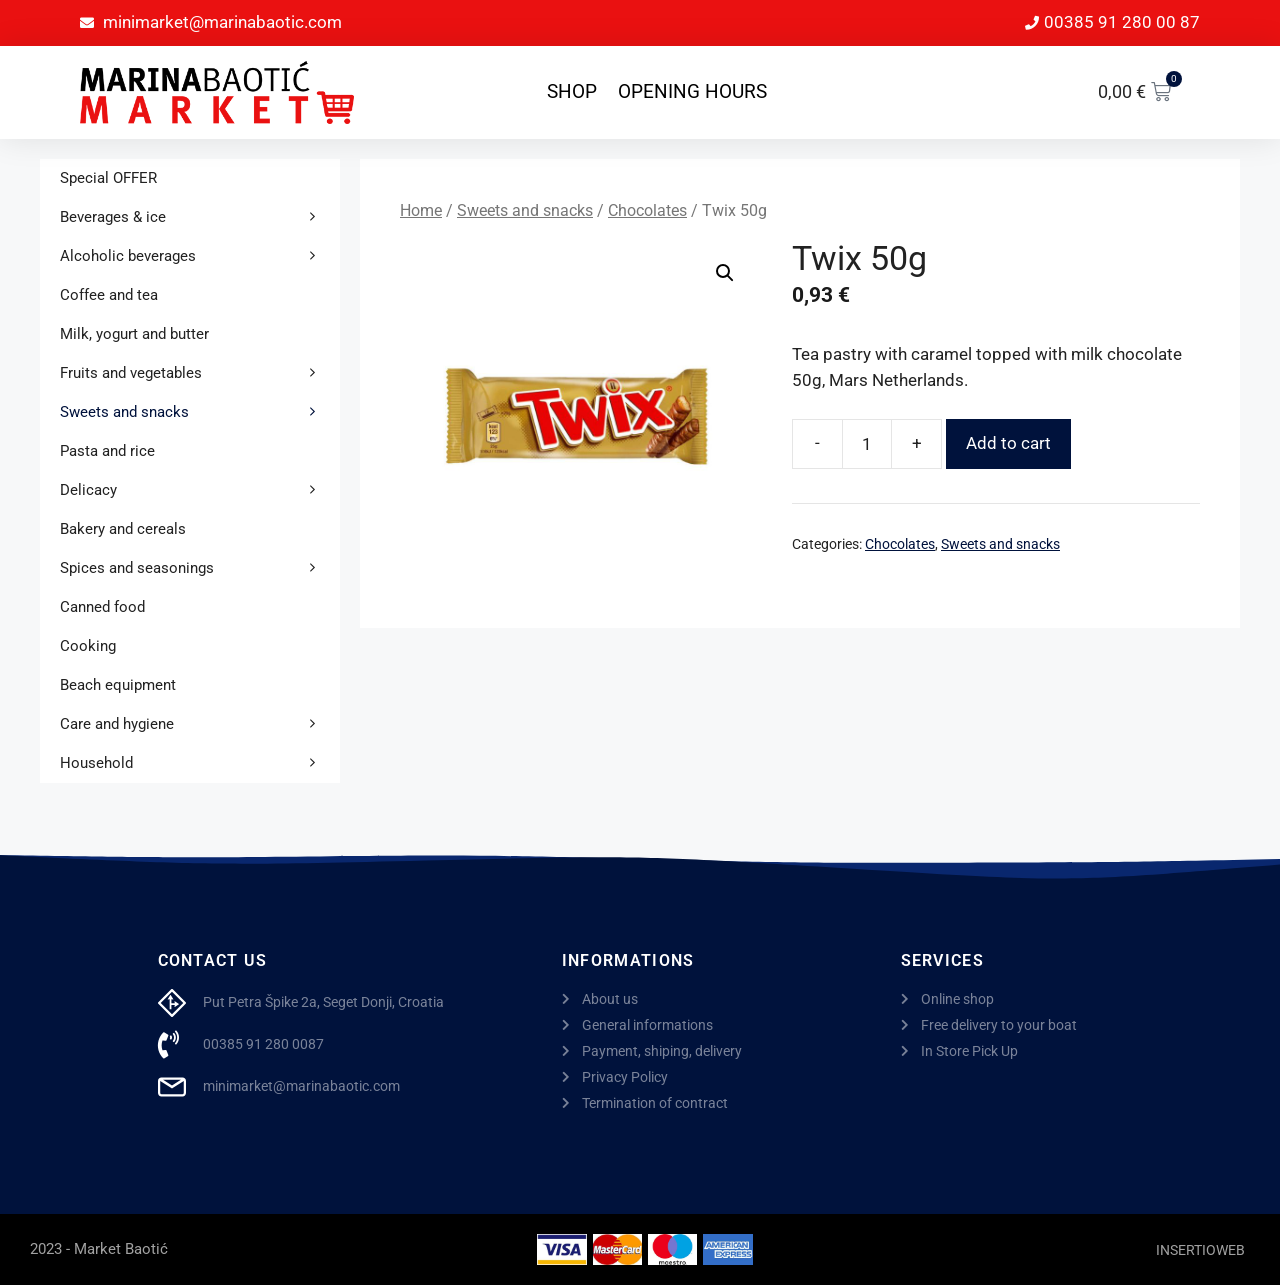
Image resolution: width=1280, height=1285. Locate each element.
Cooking (88, 646)
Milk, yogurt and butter (134, 334)
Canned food (102, 607)
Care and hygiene (200, 724)
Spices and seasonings (200, 568)
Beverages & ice (200, 217)
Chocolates (647, 210)
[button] (725, 273)
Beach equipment (118, 685)
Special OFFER (108, 178)
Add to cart (1008, 443)
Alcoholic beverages (200, 256)
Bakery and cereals (123, 529)
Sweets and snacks (525, 210)
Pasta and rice (107, 451)
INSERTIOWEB (1200, 1250)
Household (200, 763)
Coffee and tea (109, 295)
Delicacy (200, 490)
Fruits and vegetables (200, 373)
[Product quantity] (867, 444)
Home (421, 210)
